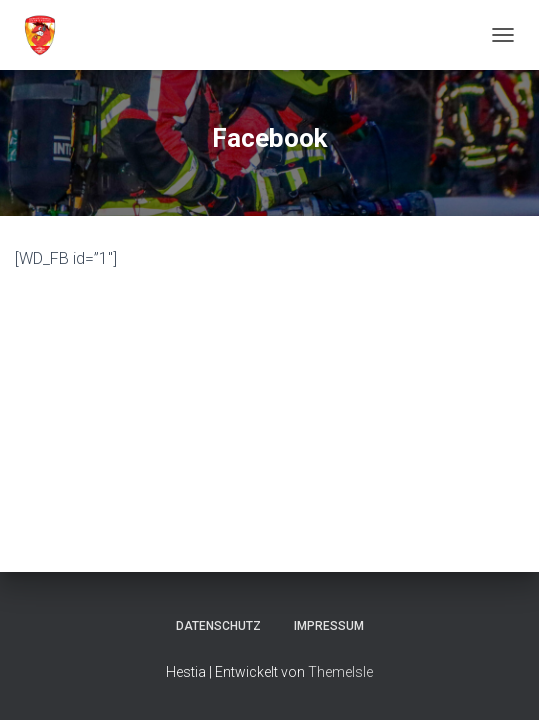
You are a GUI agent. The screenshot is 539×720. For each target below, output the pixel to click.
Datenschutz (218, 626)
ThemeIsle (340, 672)
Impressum (329, 626)
